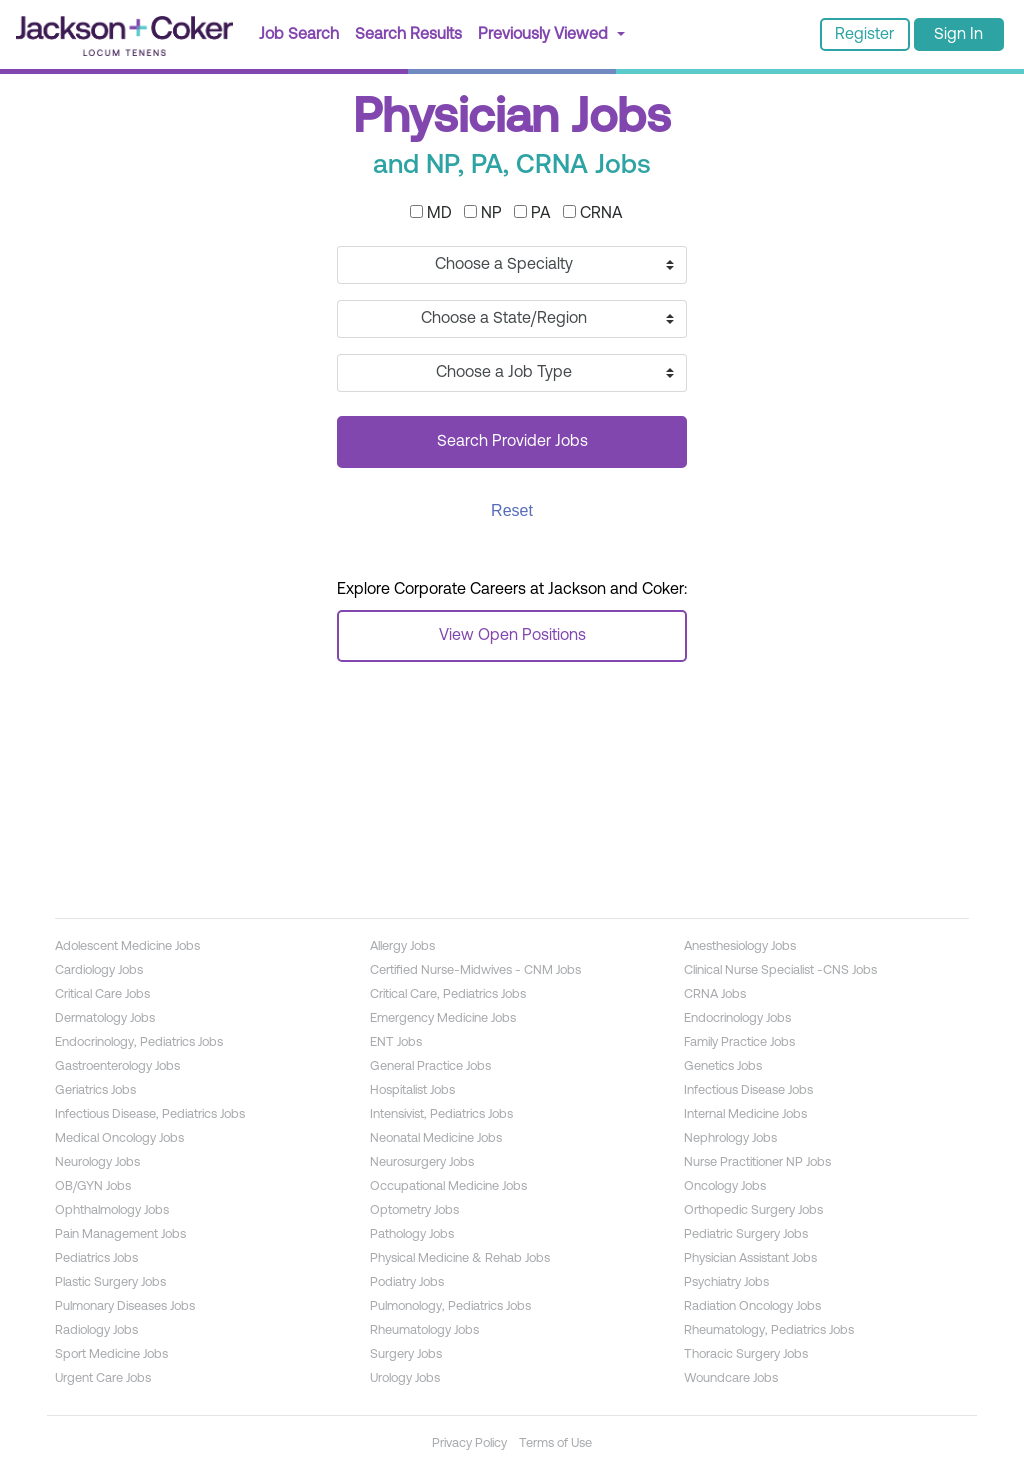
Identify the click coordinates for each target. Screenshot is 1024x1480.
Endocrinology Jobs (737, 1018)
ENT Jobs (396, 1042)
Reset (512, 510)
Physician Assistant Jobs (750, 1258)
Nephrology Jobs (730, 1138)
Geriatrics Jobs (95, 1090)
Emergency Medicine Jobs (443, 1018)
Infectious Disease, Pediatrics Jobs (150, 1114)
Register (864, 35)
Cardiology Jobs (99, 970)
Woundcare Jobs (731, 1378)
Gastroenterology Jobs (117, 1066)
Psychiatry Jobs (726, 1282)
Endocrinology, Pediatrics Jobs (139, 1042)
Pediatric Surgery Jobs (746, 1234)
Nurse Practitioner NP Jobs (757, 1162)
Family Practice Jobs (739, 1042)
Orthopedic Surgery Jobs (753, 1210)
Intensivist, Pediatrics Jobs (441, 1114)
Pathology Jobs (412, 1234)
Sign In (958, 35)
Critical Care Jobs (102, 994)
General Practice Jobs (430, 1066)
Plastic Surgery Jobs (110, 1282)
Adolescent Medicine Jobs (127, 946)
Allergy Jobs (402, 946)
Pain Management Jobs (120, 1234)
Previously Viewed (545, 35)
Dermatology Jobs (105, 1018)
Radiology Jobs (96, 1330)
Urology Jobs (405, 1378)
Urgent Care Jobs (103, 1378)
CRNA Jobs (715, 994)
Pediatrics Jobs (96, 1258)
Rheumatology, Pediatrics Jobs (769, 1330)
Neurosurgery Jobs (422, 1162)
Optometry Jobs (414, 1210)
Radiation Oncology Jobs (752, 1306)
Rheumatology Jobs (424, 1330)
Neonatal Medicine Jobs (436, 1138)
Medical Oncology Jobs (119, 1138)
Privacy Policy (469, 1443)
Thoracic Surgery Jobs (746, 1354)
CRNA (593, 213)
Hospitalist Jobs (412, 1090)
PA (532, 213)
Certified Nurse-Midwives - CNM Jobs (475, 970)
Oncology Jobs (725, 1186)
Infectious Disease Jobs (748, 1090)
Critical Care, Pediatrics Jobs (448, 994)
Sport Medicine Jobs (111, 1354)
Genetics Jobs (723, 1066)
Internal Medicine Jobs (745, 1114)
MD (431, 213)
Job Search (303, 32)
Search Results (408, 35)
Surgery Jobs (406, 1354)
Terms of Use (555, 1443)
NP (483, 213)
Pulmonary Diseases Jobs (125, 1306)
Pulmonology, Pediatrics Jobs (450, 1306)
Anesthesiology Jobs (740, 946)
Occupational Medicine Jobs (448, 1186)
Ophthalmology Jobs (112, 1210)
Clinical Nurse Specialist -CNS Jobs (780, 970)
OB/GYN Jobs (93, 1186)
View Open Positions (512, 636)
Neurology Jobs (97, 1162)
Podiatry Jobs (407, 1282)
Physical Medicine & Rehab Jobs (460, 1258)
